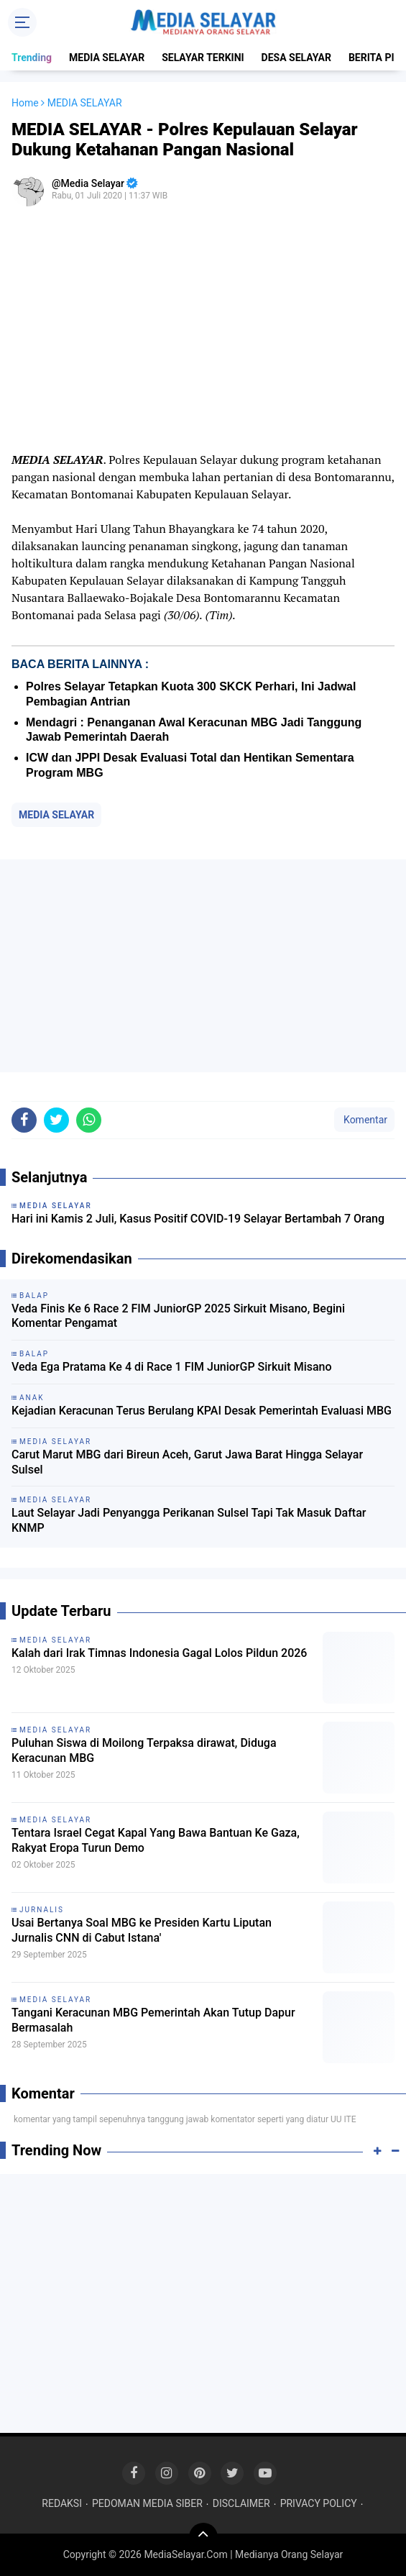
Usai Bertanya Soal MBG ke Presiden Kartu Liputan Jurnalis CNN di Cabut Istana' (141, 1930)
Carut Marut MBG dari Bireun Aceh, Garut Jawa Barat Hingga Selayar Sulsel (187, 1462)
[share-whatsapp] (88, 1120)
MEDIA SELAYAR (106, 57)
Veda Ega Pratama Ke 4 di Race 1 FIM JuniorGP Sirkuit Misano (171, 1367)
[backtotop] (203, 2537)
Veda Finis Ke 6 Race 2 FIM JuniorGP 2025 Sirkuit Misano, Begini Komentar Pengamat (178, 1316)
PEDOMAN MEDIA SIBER (147, 2503)
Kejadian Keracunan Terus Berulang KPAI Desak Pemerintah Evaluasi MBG (201, 1410)
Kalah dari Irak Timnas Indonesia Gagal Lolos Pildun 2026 (159, 1653)
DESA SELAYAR (296, 57)
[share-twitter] (56, 1120)
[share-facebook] (24, 1120)
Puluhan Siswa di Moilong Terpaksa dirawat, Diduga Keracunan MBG (144, 1750)
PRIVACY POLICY (318, 2503)
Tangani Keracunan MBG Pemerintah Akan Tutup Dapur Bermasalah (153, 2020)
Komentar (364, 1119)
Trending (31, 57)
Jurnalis (41, 1910)
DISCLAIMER (241, 2503)
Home (25, 103)
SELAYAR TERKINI (203, 57)
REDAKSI (62, 2503)
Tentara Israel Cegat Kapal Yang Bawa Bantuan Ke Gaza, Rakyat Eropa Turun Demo (155, 1840)
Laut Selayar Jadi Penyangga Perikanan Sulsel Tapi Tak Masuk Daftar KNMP (188, 1520)
